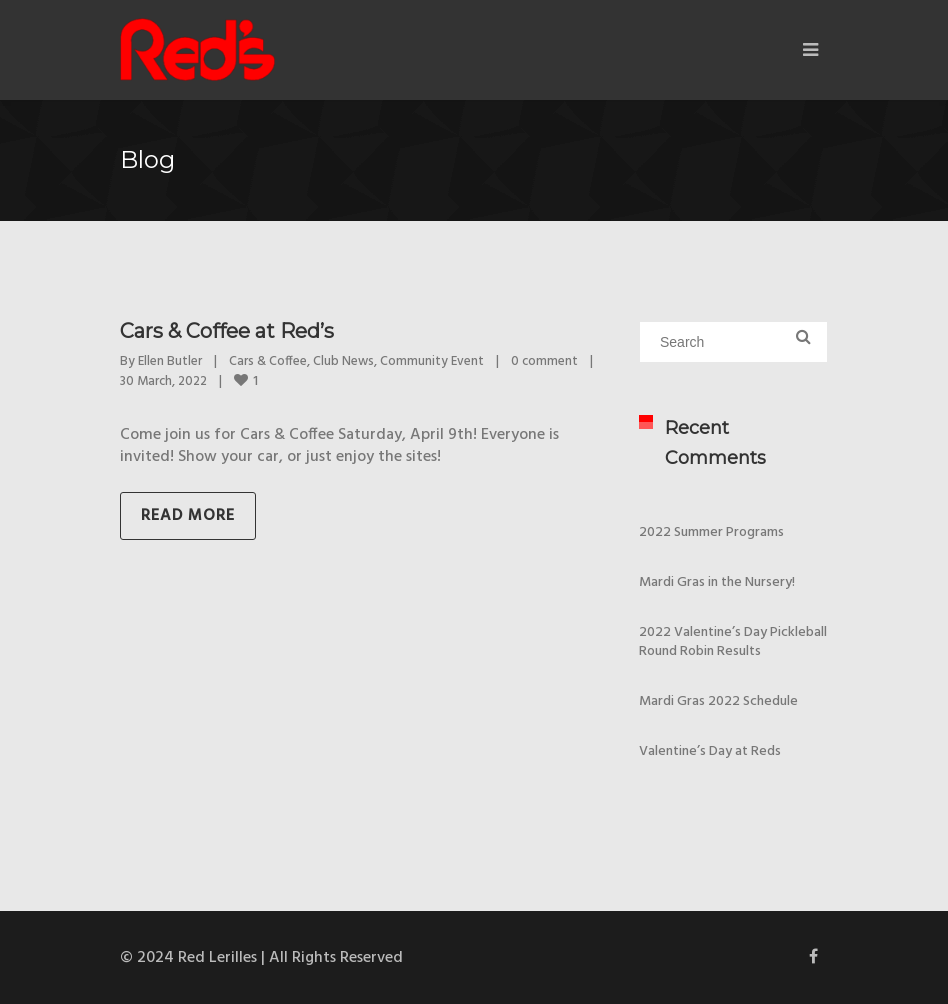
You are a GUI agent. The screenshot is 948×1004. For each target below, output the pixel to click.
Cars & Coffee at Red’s (227, 331)
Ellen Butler (170, 361)
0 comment (544, 361)
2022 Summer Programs (711, 532)
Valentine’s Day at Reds (710, 751)
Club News (343, 361)
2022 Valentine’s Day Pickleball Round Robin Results (733, 642)
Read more (188, 516)
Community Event (432, 361)
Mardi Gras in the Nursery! (717, 582)
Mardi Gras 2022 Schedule (718, 701)
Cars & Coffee (268, 361)
